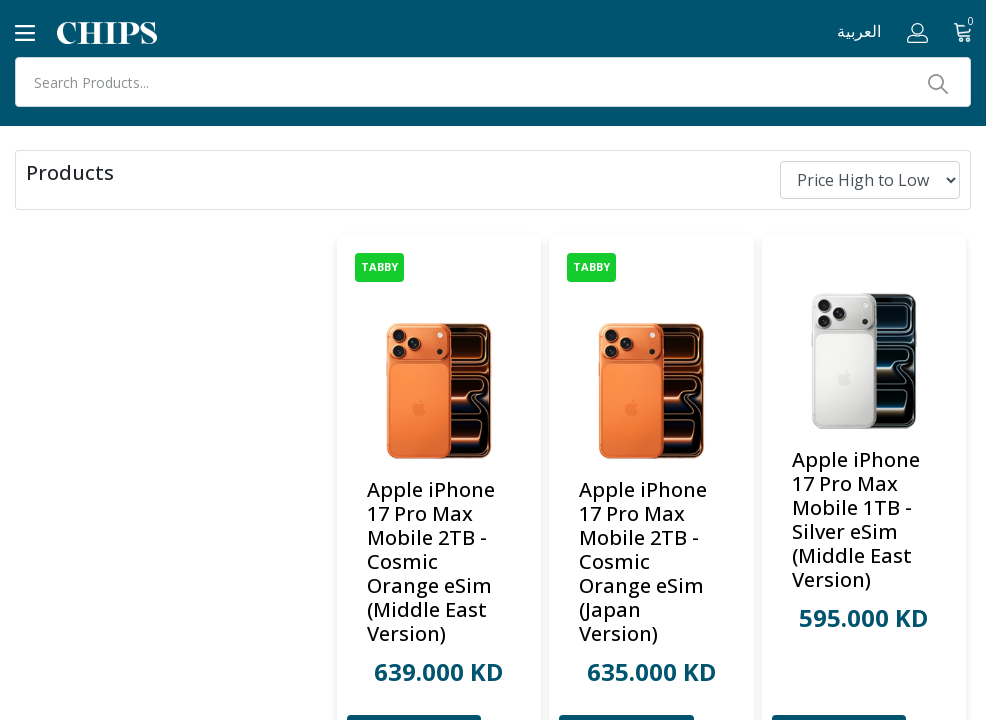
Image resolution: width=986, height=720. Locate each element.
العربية (859, 31)
